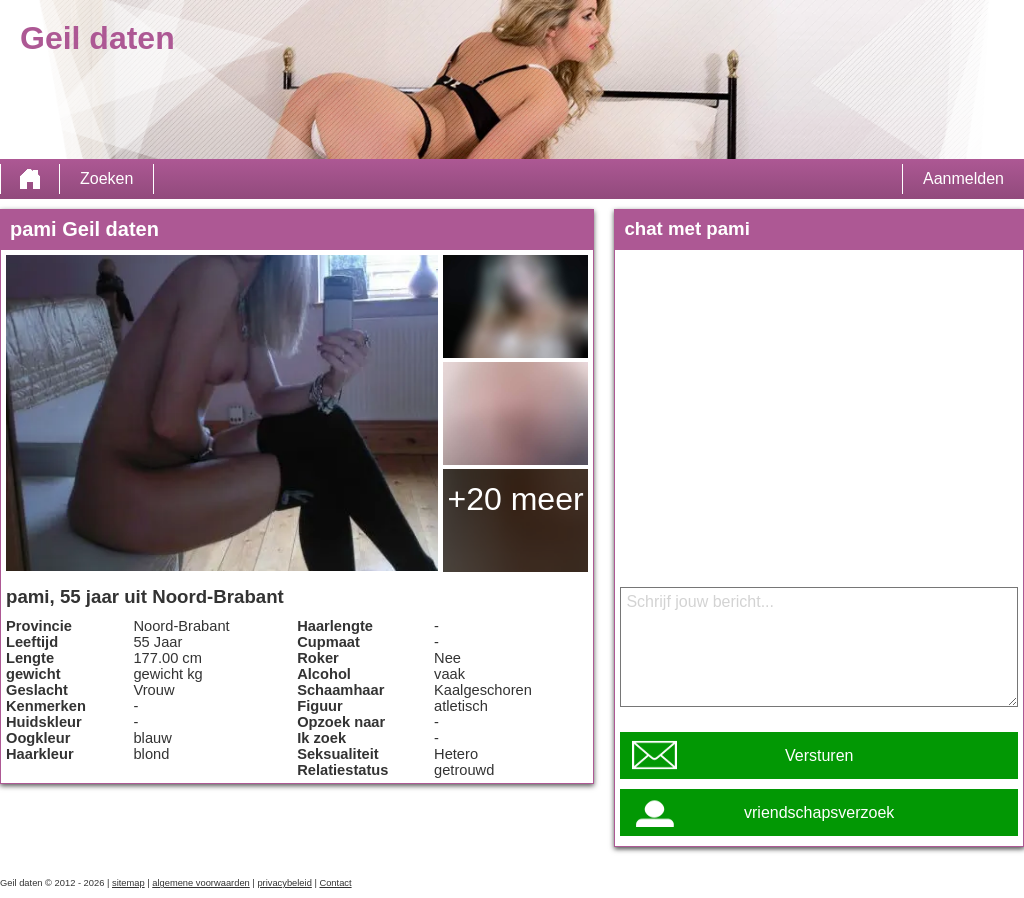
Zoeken (106, 178)
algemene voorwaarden (201, 883)
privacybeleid (284, 883)
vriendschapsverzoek (819, 812)
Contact (335, 883)
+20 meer (516, 499)
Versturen (819, 755)
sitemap (128, 883)
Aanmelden (963, 178)
